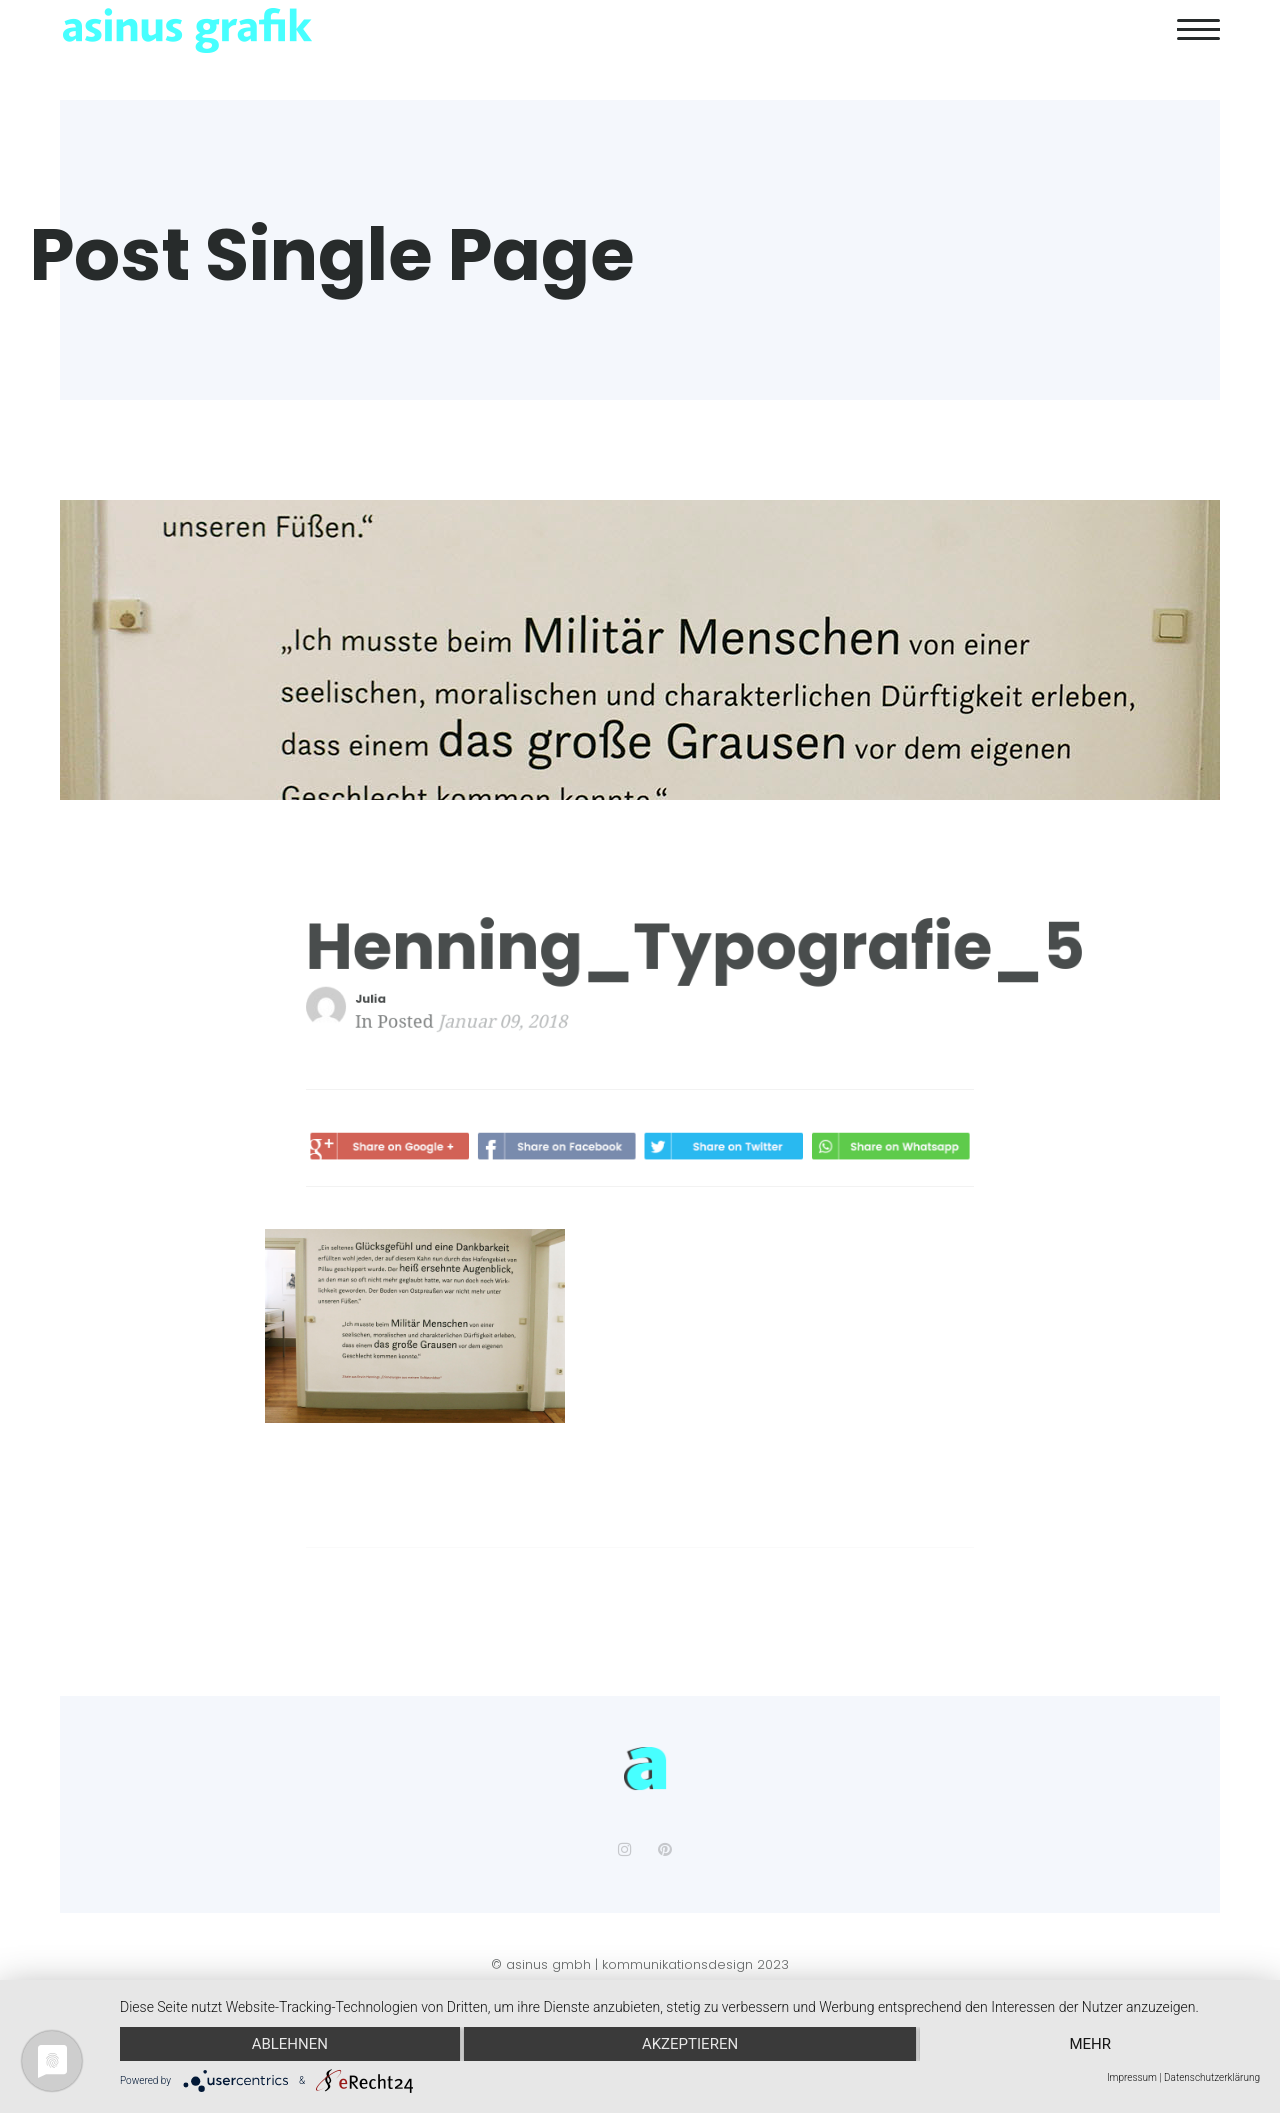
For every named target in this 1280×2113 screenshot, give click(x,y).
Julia (389, 999)
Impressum (1132, 2078)
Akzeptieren (690, 2044)
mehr (1090, 2044)
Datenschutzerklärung (1212, 2078)
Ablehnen (290, 2044)
